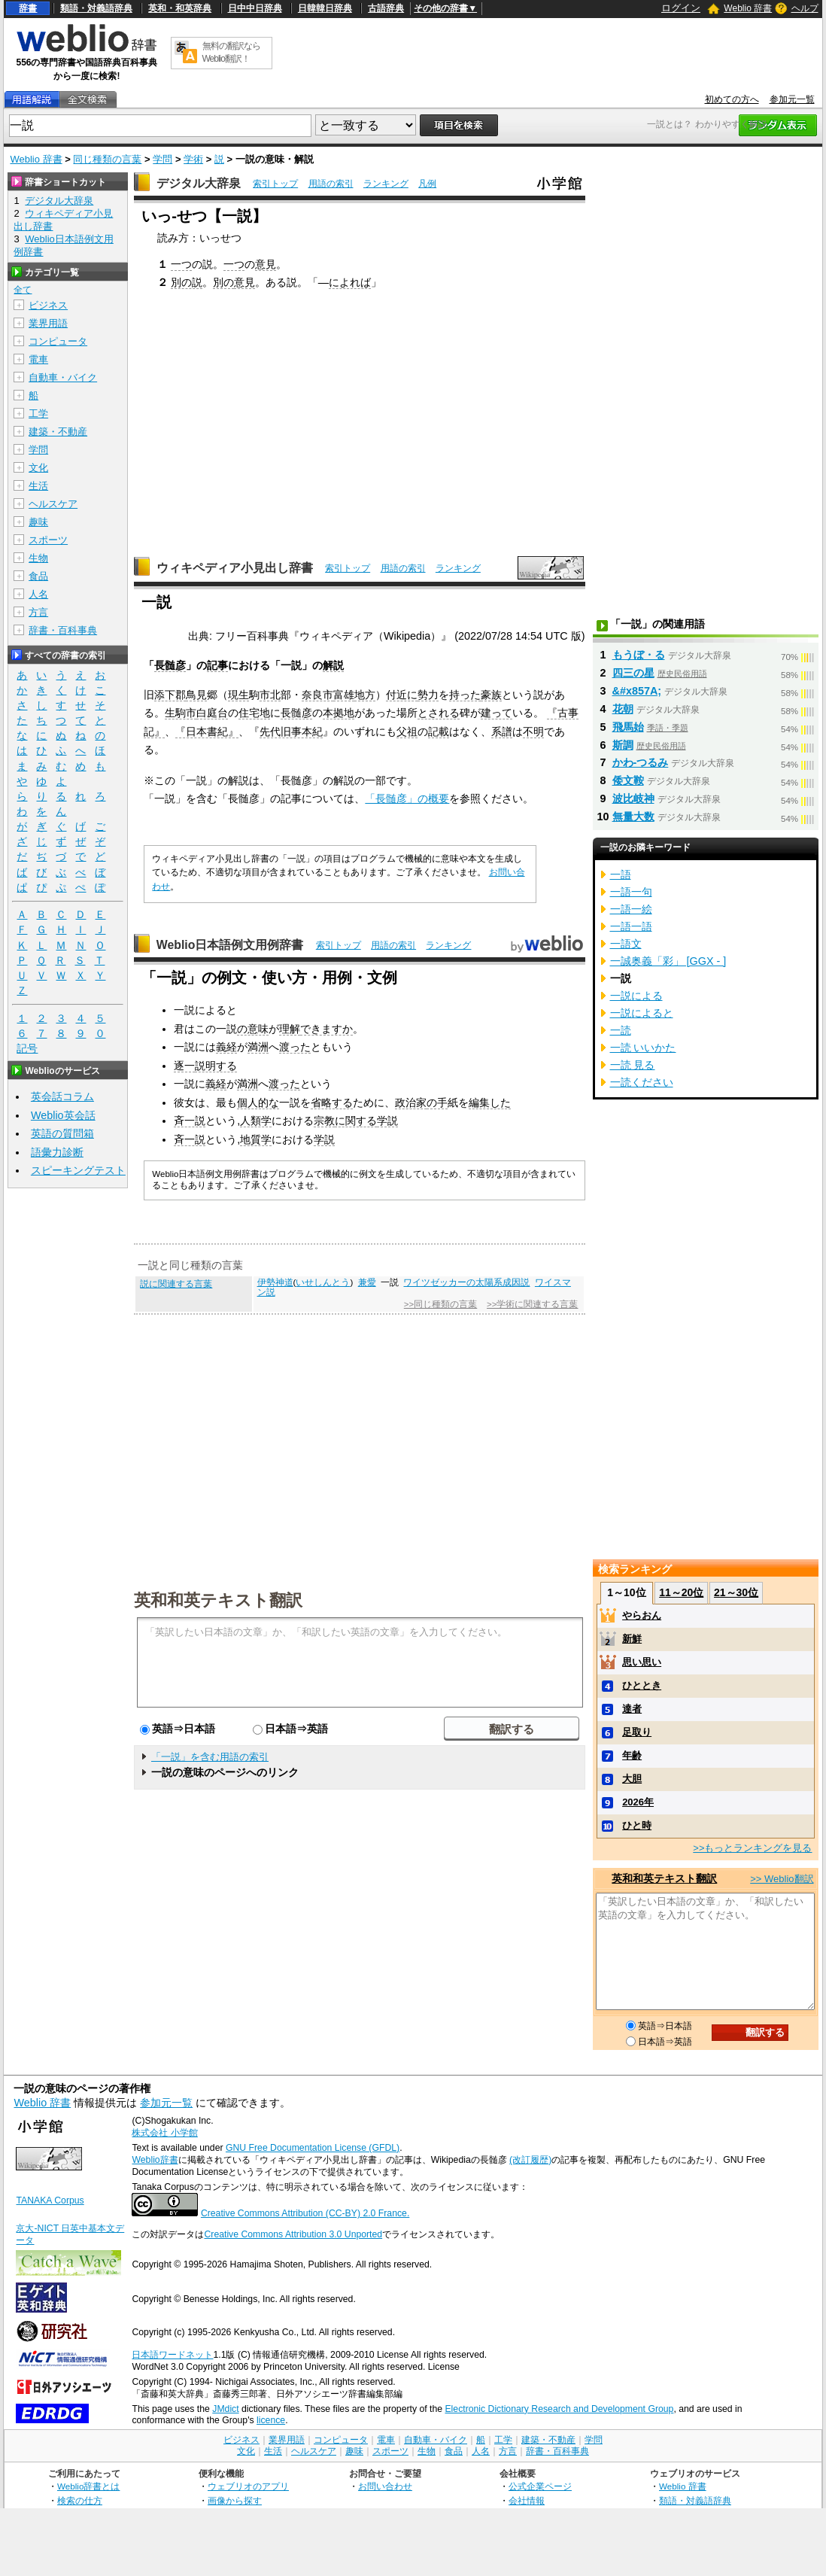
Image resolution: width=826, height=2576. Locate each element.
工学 (38, 413)
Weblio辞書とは (88, 2486)
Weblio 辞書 (748, 8)
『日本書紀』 (206, 731)
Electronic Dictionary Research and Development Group (559, 2409)
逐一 (184, 1066)
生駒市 (180, 713)
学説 (387, 1121)
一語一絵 (631, 909)
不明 (533, 731)
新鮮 (632, 1638)
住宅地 (254, 713)
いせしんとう (323, 1282)
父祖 (407, 731)
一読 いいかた (643, 1048)
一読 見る (632, 1065)
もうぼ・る (638, 655)
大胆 (632, 1778)
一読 (620, 1030)
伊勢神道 (275, 1282)
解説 (333, 665)
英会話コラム (62, 1096)
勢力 (428, 695)
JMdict (225, 2409)
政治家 (411, 1102)
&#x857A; (637, 691)
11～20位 (681, 1592)
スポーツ (48, 540)
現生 (238, 695)
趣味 (38, 522)
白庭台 (212, 713)
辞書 (28, 8)
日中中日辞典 (255, 8)
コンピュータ (58, 341)
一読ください (641, 1082)
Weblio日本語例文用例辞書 (230, 944)
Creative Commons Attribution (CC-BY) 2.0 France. (305, 2213)
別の (223, 282)
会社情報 (527, 2500)
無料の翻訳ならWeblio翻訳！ (231, 52)
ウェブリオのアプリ (248, 2486)
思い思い (641, 1662)
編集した (490, 1102)
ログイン (680, 8)
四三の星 (633, 673)
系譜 (501, 731)
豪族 (491, 695)
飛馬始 (628, 727)
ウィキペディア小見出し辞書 (234, 567)
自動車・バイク (63, 377)
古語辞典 (386, 8)
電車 (38, 359)
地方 (364, 695)
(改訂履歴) (530, 2160)
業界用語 (48, 323)
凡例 (427, 183)
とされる (439, 713)
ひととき (641, 1685)
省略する (332, 1102)
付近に (402, 695)
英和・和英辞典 (179, 8)
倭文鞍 (628, 780)
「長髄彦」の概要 (407, 798)
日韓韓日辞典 (325, 8)
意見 (265, 264)
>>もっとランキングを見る (752, 1848)
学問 (162, 159)
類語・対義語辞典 (96, 8)
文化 (38, 467)
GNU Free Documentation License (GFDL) (312, 2148)
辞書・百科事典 (63, 630)
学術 (193, 159)
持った (465, 695)
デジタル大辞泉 (198, 183)
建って (496, 713)
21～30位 (736, 1592)
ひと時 (636, 1825)
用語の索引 (331, 183)
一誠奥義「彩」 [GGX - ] (668, 961)
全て (23, 289)
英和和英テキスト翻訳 (218, 1599)
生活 (38, 485)
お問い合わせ (385, 2486)
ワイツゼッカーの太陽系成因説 (466, 1282)
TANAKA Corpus (50, 2200)
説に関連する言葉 (176, 1283)
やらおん (641, 1615)
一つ (181, 264)
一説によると (641, 1013)
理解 (289, 1029)
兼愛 (367, 1282)
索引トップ (275, 183)
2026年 (638, 1802)
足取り (636, 1732)
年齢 (632, 1755)
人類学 (256, 1121)
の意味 (253, 1029)
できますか (326, 1029)
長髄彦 (170, 665)
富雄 (343, 695)
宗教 (324, 1121)
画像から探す (235, 2500)
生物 (38, 558)
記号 (27, 1049)
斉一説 (189, 1121)
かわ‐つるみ (640, 762)
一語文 (626, 944)
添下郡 (170, 695)
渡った (295, 1047)
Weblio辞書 (155, 2160)
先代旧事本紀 (291, 731)
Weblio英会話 (63, 1115)
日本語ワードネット (172, 2354)
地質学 (256, 1139)
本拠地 (338, 713)
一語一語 (631, 926)
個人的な (258, 1102)
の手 (437, 1102)
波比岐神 (633, 798)
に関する (356, 1121)
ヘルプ (804, 8)
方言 (38, 612)
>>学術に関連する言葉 (532, 1304)
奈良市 (317, 695)
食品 (38, 576)
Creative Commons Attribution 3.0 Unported (293, 2234)
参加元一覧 (792, 99)
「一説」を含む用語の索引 (210, 1756)
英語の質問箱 (62, 1133)
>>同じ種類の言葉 (440, 1304)
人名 (38, 594)
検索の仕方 (79, 2500)
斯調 (622, 745)
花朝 (622, 709)
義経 (226, 1047)
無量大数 (633, 817)
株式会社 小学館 (164, 2132)
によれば (350, 282)
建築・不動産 (58, 431)
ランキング (385, 183)
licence (271, 2420)
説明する (216, 1066)
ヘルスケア (53, 503)
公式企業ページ (540, 2486)
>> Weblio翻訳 (781, 1878)
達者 (632, 1708)
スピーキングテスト (78, 1170)
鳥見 (196, 695)
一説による (636, 996)
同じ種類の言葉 (107, 159)
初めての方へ (732, 99)
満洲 (258, 1047)
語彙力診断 (57, 1152)
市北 (270, 695)
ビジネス (48, 305)
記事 (217, 665)
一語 (620, 874)
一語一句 (631, 892)
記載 (438, 731)
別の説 (186, 282)
